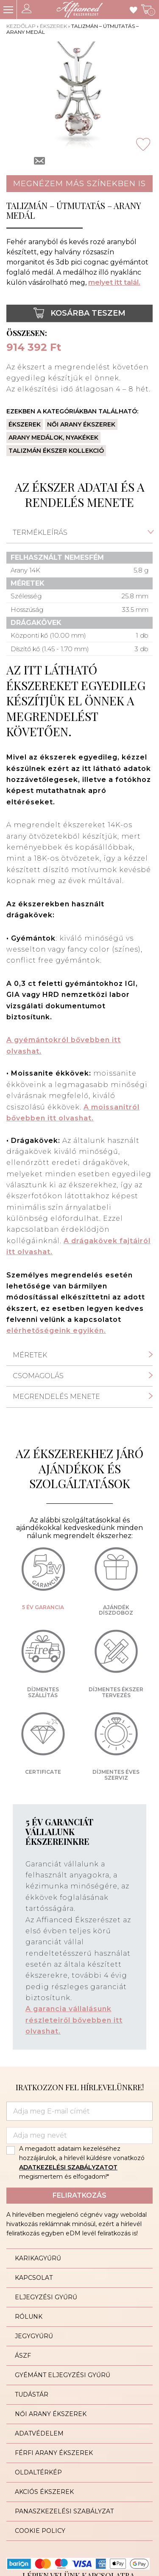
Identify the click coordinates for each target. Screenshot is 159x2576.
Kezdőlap (21, 26)
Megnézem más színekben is (79, 183)
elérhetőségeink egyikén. (56, 1331)
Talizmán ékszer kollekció (56, 450)
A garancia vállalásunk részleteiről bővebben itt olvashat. (74, 2020)
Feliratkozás (79, 2195)
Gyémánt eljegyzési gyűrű (62, 2375)
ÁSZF (23, 2355)
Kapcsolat (34, 2278)
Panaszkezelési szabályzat (64, 2511)
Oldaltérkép (38, 2472)
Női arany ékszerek (81, 424)
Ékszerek (53, 26)
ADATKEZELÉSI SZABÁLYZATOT (68, 2167)
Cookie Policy (40, 2531)
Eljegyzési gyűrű (46, 2297)
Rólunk (28, 2316)
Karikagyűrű (38, 2258)
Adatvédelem (39, 2433)
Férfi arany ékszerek (54, 2453)
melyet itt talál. (114, 282)
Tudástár (31, 2394)
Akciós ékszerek (44, 2492)
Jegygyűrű (34, 2336)
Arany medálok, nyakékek (53, 437)
